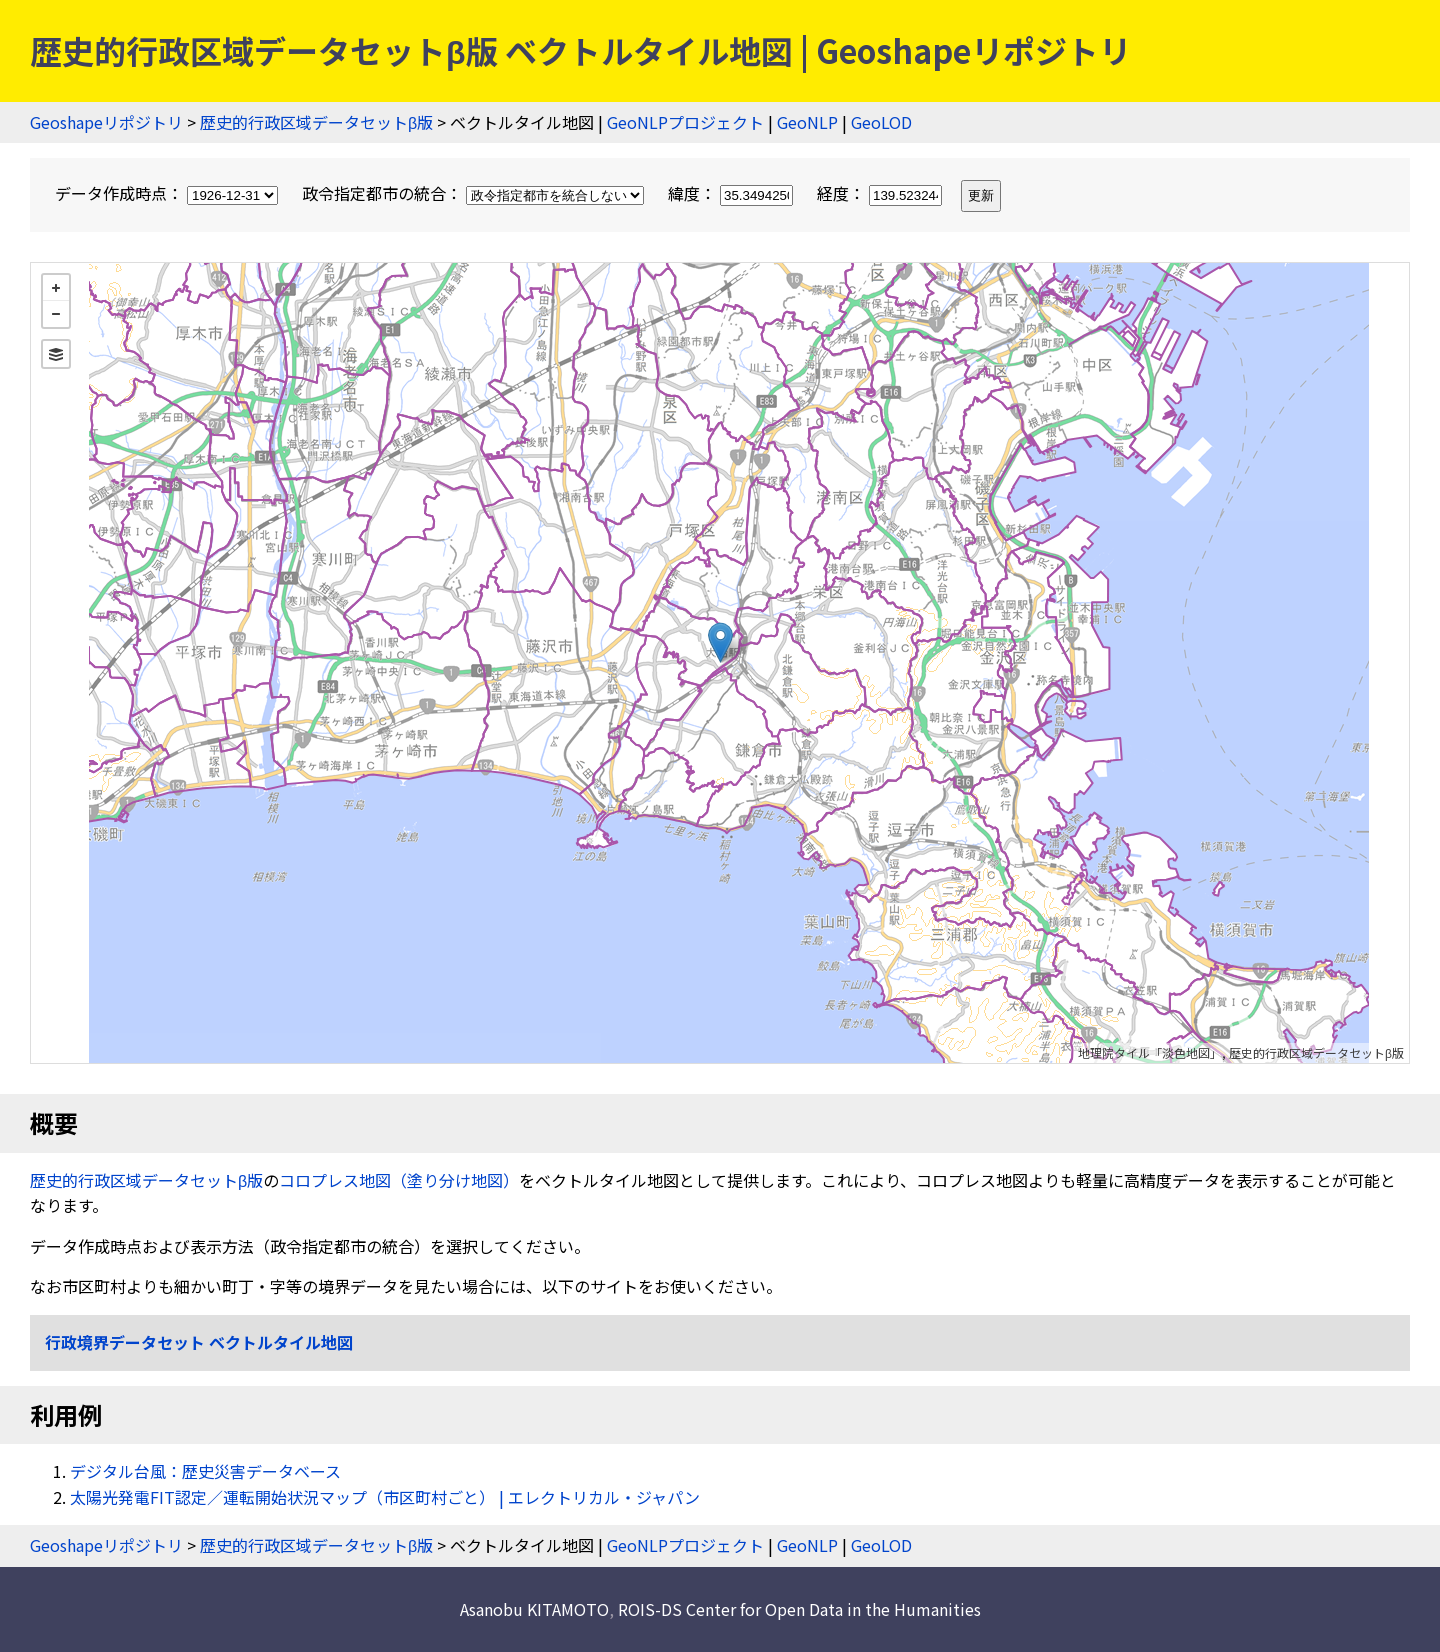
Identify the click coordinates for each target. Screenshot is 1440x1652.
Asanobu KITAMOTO (534, 1609)
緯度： (732, 193)
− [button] (56, 314)
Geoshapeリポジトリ (106, 122)
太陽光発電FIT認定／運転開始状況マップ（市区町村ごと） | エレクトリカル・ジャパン (385, 1497)
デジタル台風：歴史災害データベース (205, 1471)
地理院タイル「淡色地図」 (1150, 1052)
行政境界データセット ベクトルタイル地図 (199, 1342)
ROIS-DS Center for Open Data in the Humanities (799, 1609)
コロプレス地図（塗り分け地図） (399, 1180)
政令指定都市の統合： (475, 193)
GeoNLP (807, 122)
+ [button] (56, 288)
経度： (881, 193)
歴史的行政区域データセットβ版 (316, 122)
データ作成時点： (168, 193)
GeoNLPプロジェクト (685, 122)
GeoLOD (881, 122)
